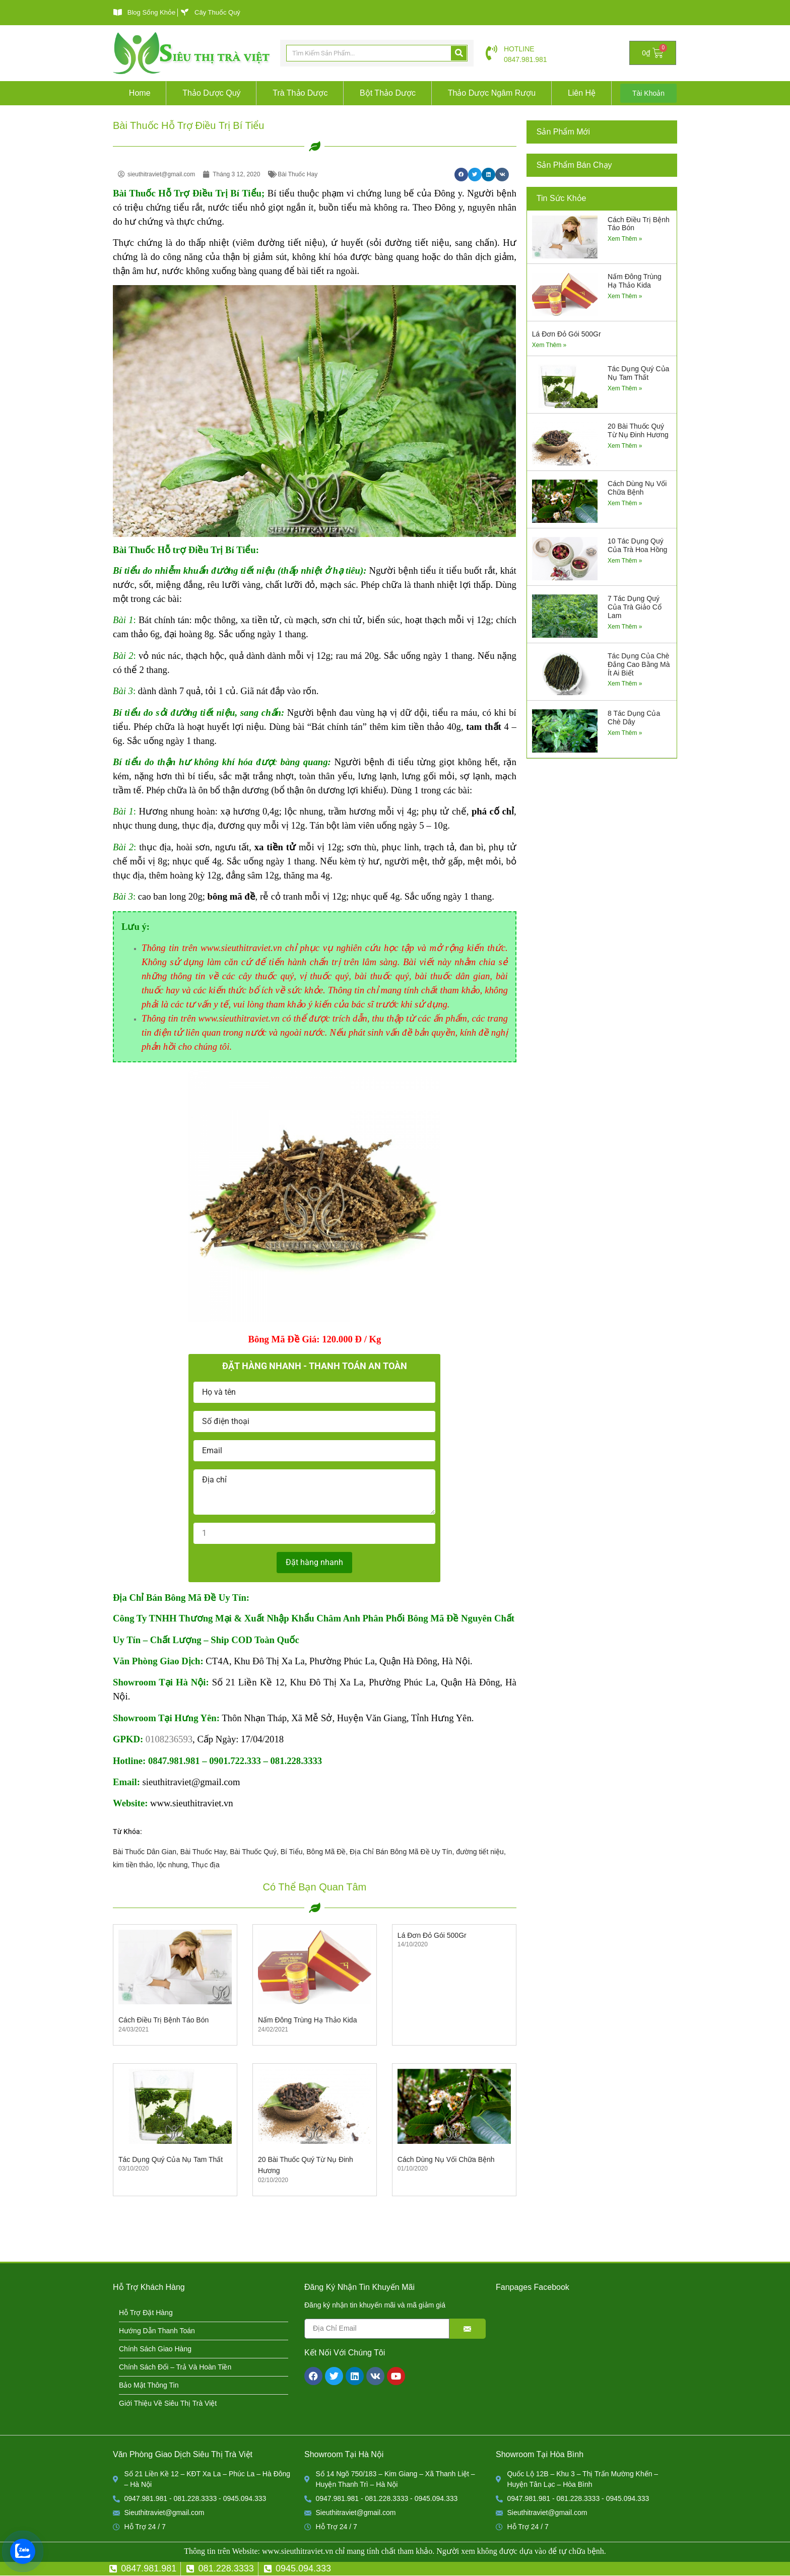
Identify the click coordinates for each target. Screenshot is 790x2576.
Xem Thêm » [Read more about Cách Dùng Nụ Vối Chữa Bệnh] (625, 503)
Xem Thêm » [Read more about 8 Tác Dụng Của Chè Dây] (625, 732)
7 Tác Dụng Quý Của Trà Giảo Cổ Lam (635, 607)
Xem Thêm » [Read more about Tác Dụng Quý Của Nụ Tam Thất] (625, 388)
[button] (461, 174)
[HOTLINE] (491, 52)
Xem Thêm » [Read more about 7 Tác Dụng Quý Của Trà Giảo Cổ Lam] (625, 626)
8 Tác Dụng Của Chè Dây (634, 717)
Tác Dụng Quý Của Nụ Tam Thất (170, 2159)
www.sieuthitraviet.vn (297, 2551)
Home (140, 93)
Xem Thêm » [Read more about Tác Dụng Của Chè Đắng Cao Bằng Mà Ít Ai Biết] (625, 683)
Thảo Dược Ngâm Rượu (492, 93)
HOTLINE (519, 49)
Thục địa (205, 1865)
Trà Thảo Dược (300, 93)
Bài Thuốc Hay (203, 1852)
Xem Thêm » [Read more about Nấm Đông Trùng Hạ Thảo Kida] (625, 296)
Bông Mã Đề (326, 1852)
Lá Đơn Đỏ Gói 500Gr (432, 1935)
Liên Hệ (582, 93)
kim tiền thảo (133, 1865)
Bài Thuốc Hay (297, 174)
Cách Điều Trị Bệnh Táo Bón (163, 2020)
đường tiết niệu (480, 1852)
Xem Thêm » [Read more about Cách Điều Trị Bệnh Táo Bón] (625, 238)
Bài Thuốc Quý (253, 1852)
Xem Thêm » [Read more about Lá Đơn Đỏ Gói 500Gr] (549, 345)
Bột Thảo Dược (388, 93)
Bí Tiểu (292, 1852)
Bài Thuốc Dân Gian (144, 1852)
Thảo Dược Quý (211, 93)
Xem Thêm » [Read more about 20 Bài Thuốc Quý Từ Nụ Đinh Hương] (625, 445)
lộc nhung (172, 1865)
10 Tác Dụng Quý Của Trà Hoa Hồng (637, 545)
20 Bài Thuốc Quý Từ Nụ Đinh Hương (638, 430)
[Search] (458, 53)
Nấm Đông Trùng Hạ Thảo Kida (307, 2020)
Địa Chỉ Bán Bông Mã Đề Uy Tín (401, 1852)
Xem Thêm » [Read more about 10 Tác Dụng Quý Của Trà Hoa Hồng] (625, 560)
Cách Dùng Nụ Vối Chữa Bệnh (446, 2159)
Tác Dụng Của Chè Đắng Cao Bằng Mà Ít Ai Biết (639, 664)
